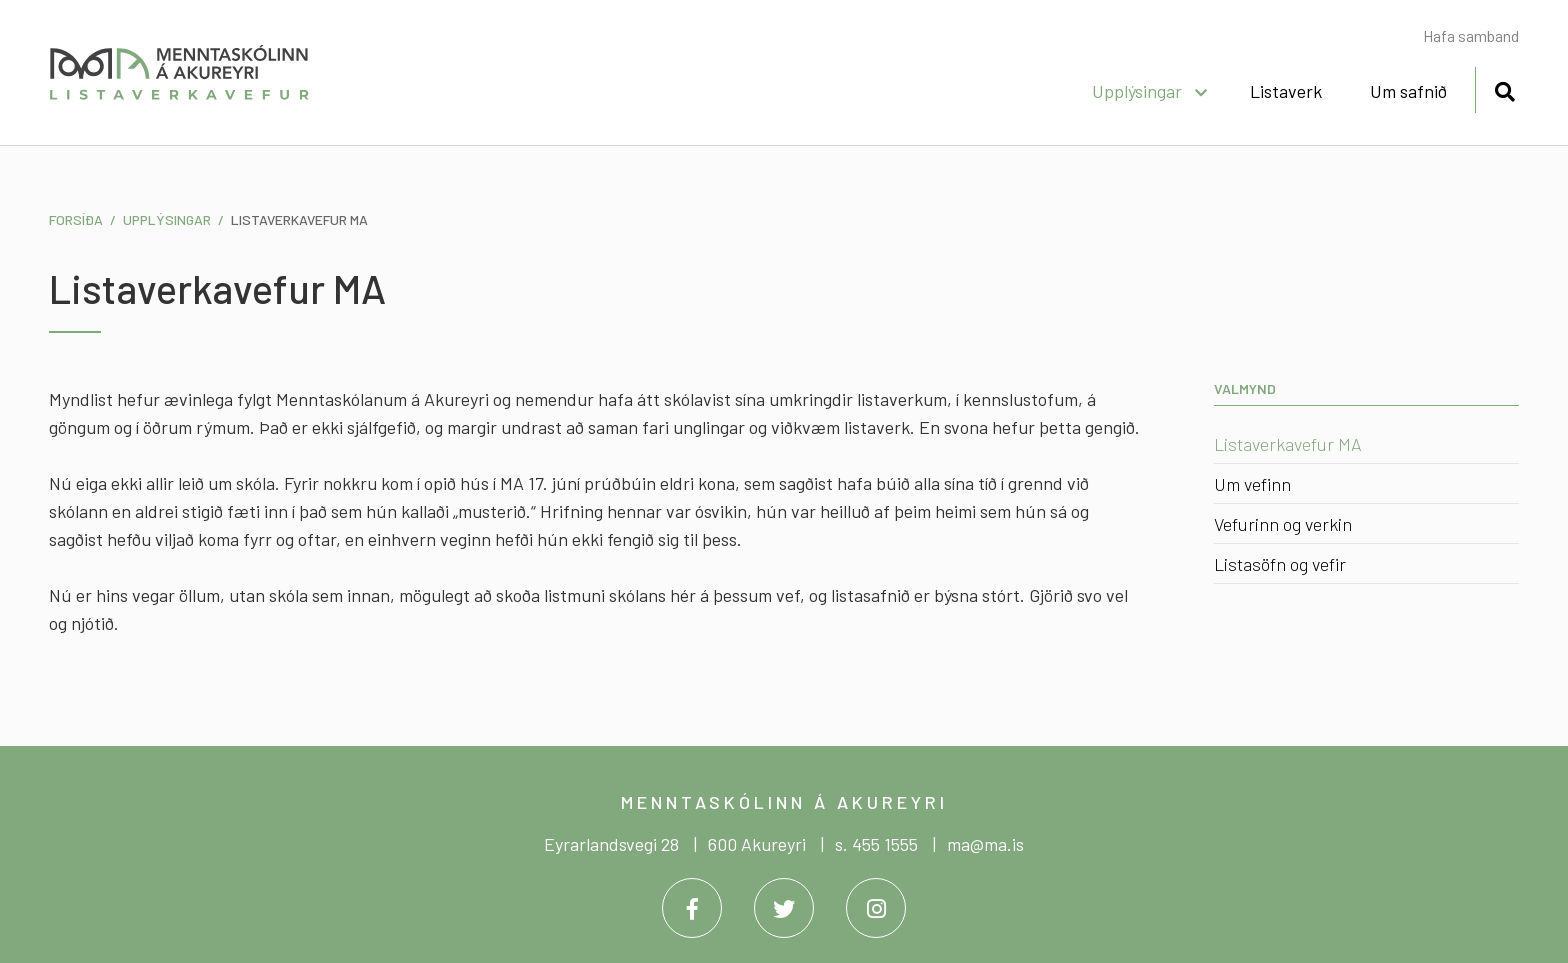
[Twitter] (784, 908)
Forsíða (76, 219)
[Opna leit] (1504, 88)
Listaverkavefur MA (299, 219)
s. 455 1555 (876, 844)
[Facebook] (692, 908)
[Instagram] (876, 908)
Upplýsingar (167, 219)
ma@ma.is (985, 844)
